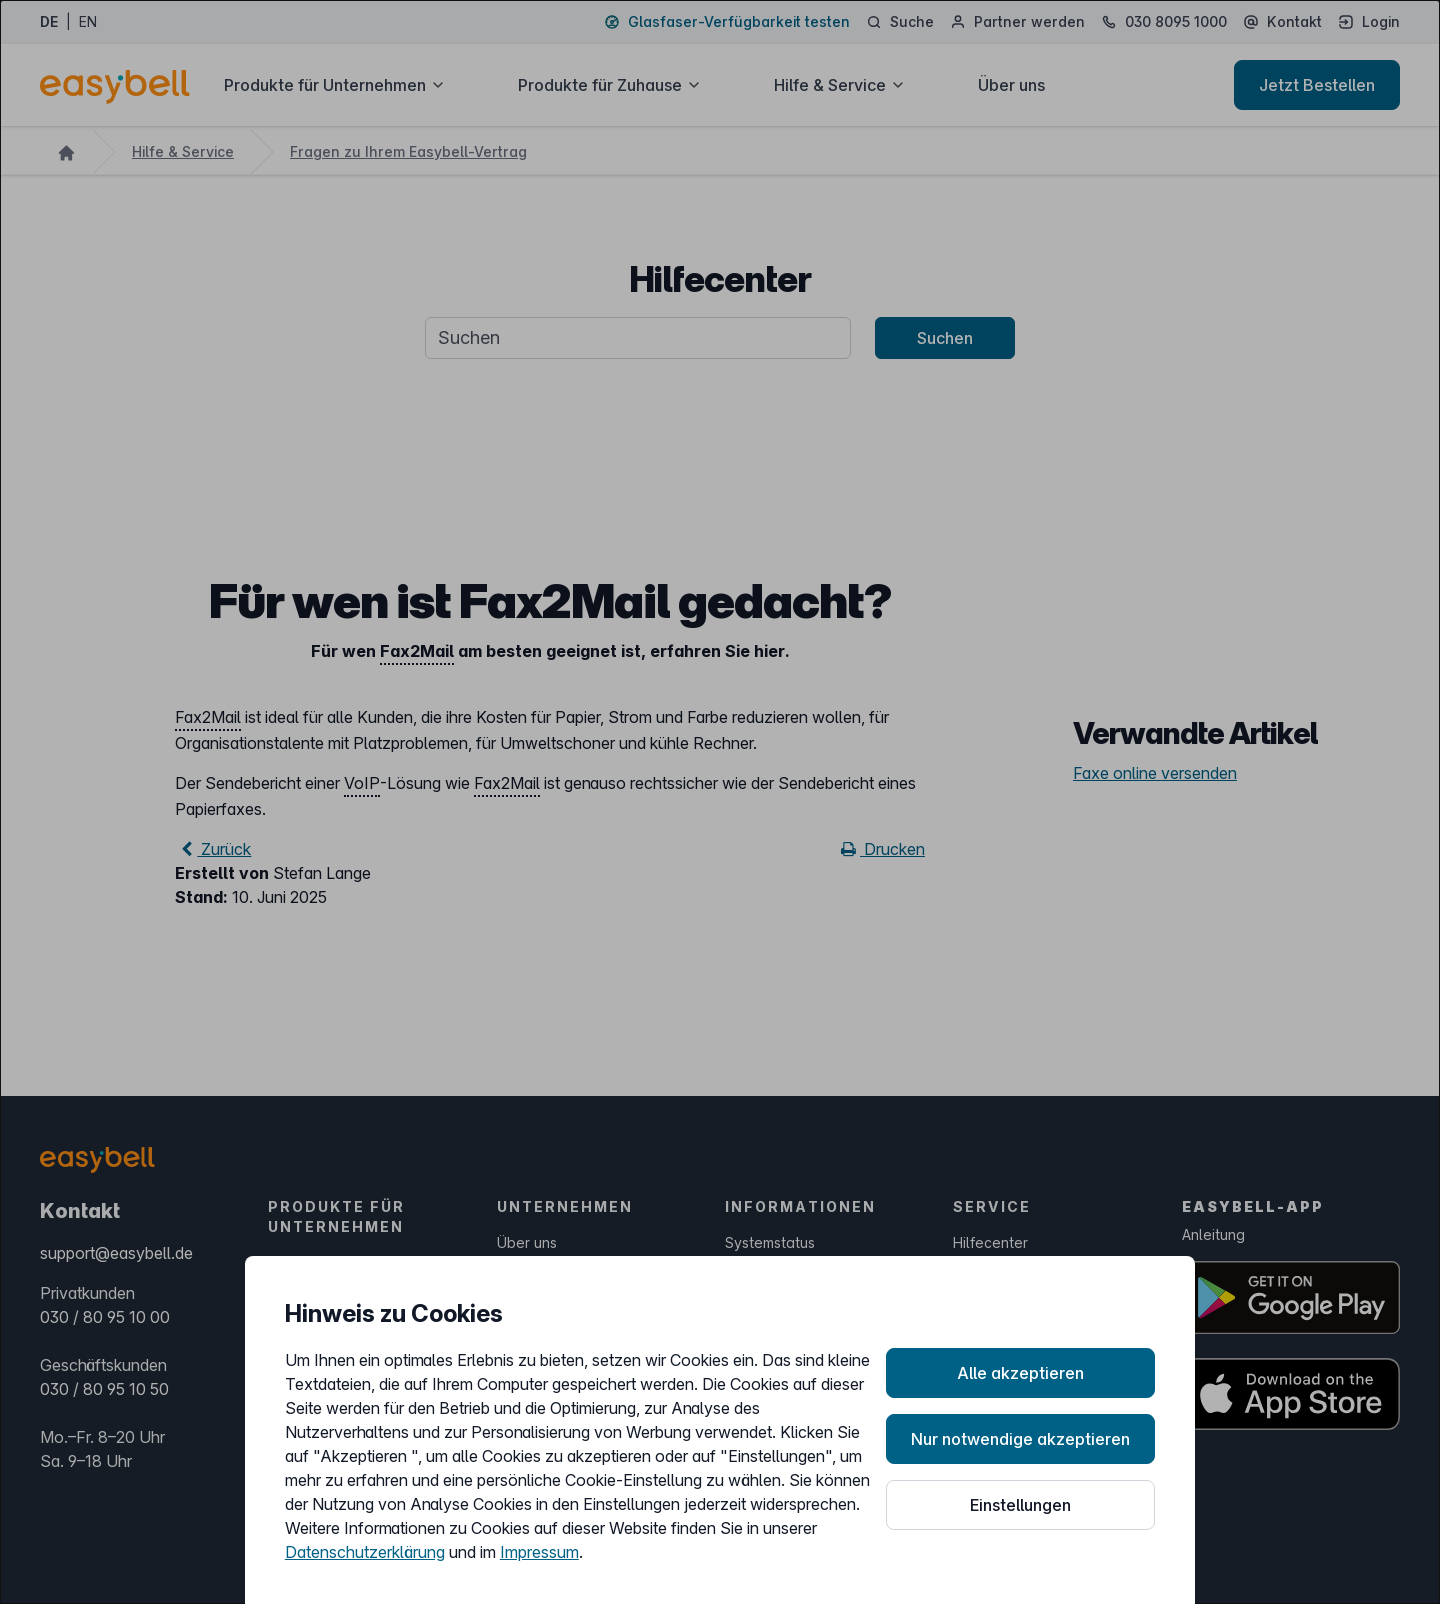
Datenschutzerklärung (365, 1552)
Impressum (539, 1552)
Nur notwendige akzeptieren (1020, 1439)
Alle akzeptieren (1020, 1373)
